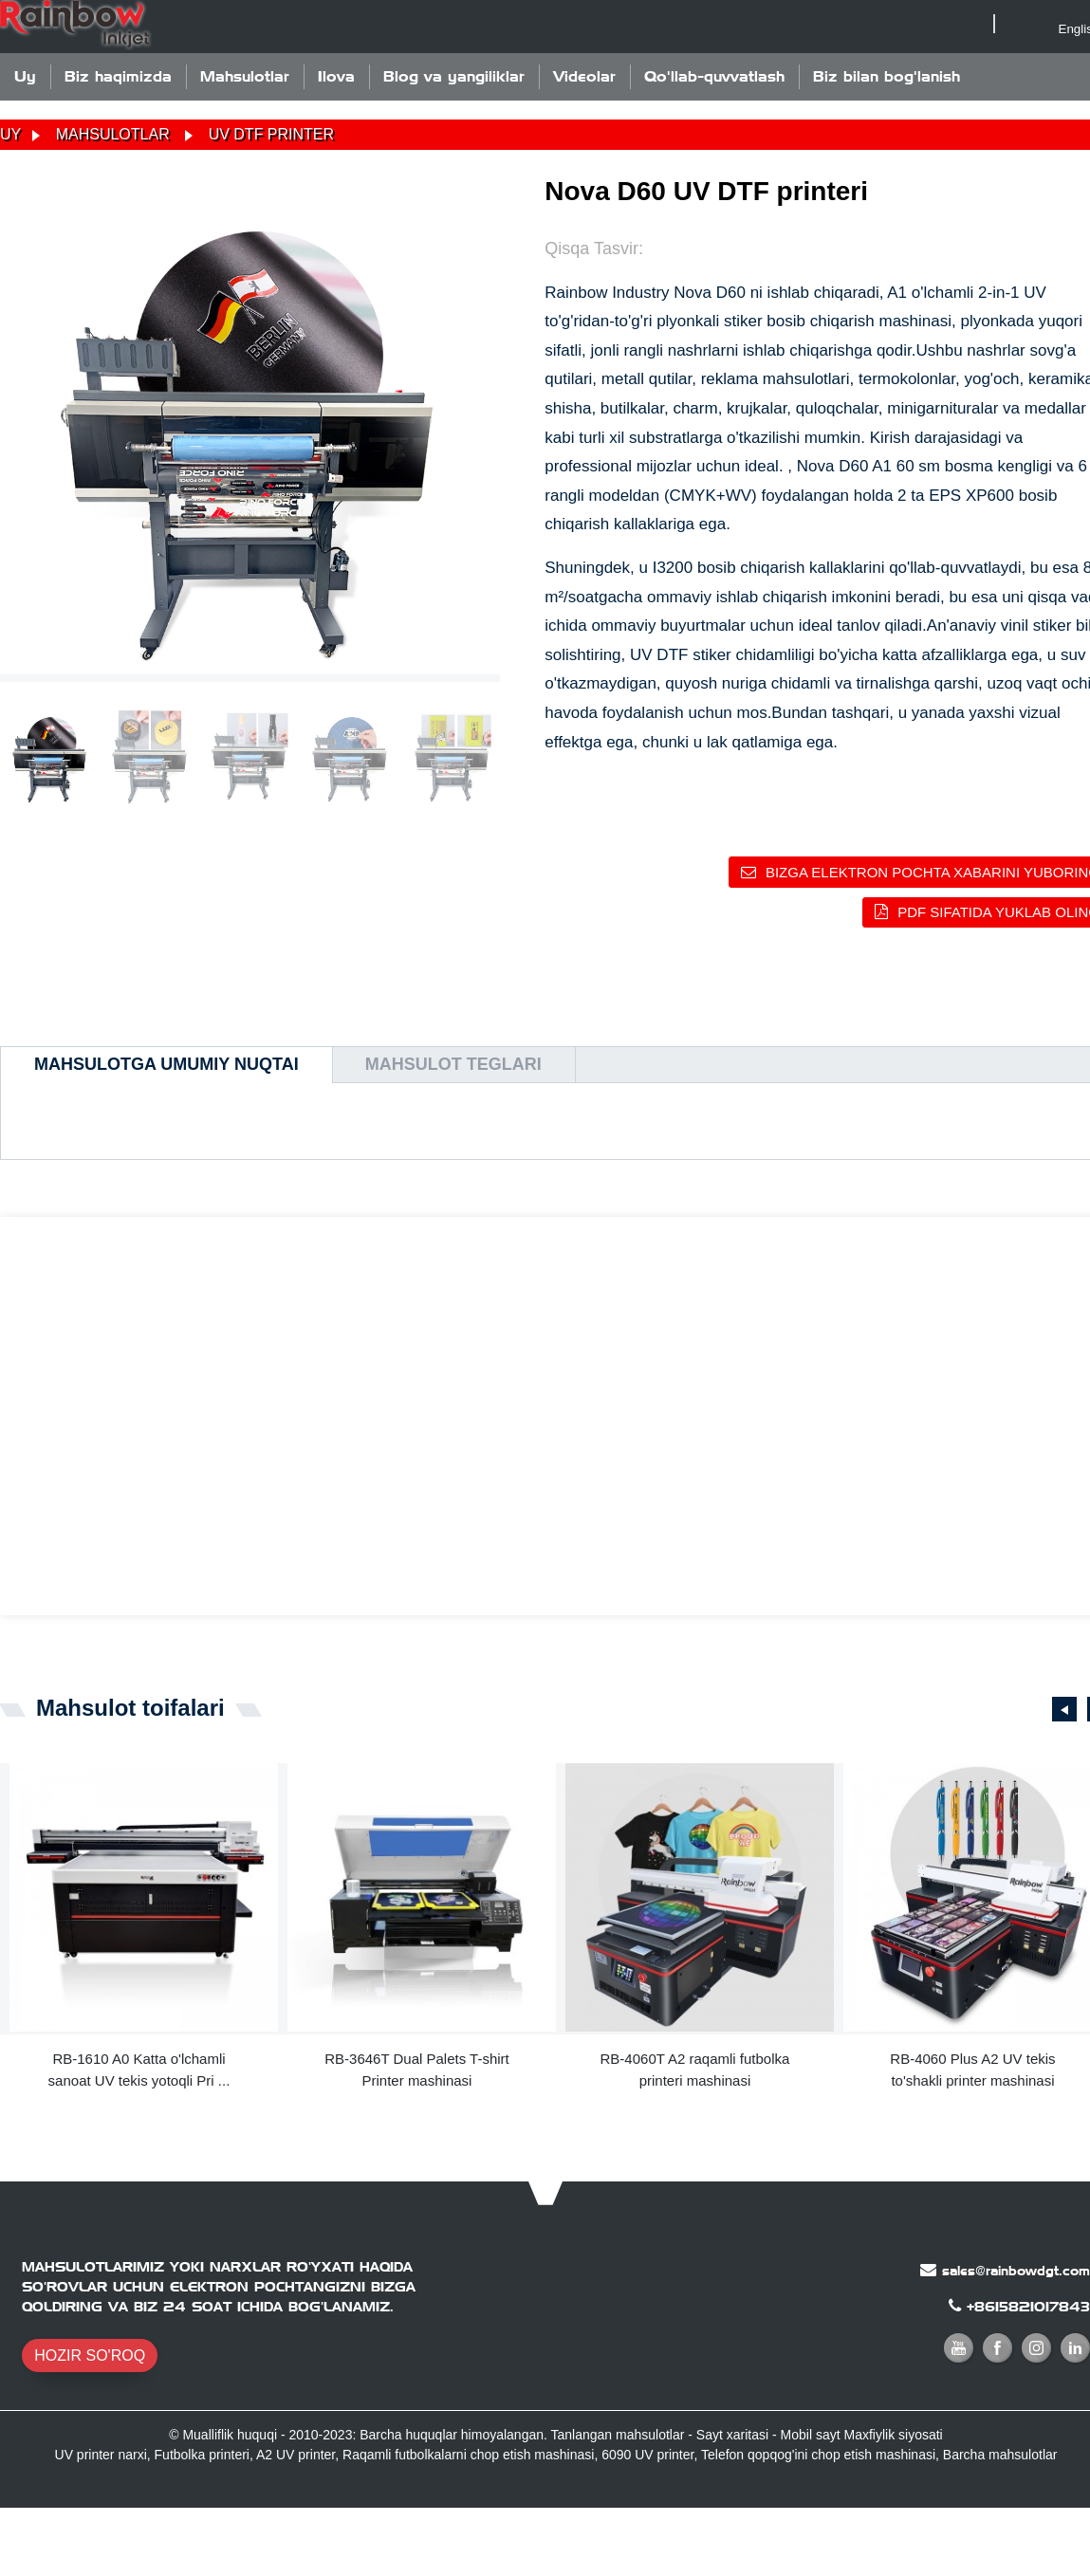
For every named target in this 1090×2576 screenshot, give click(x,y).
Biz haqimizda (118, 76)
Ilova (336, 76)
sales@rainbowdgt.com (1016, 2270)
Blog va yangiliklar (454, 76)
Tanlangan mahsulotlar (618, 2434)
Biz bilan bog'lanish (886, 76)
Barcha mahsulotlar (1000, 2454)
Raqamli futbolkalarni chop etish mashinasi (468, 2454)
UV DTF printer (271, 134)
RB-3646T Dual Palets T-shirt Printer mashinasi (416, 2069)
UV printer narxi (101, 2454)
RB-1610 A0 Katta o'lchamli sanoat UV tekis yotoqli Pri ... (139, 2069)
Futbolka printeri (202, 2454)
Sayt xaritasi (732, 2434)
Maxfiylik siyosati (892, 2434)
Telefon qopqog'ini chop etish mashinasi (818, 2454)
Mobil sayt (811, 2434)
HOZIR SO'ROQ (89, 2355)
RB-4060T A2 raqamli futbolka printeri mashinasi (695, 2069)
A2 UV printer (295, 2454)
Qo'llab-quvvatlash (714, 76)
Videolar (584, 76)
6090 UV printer (647, 2454)
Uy (25, 76)
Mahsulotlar (244, 76)
